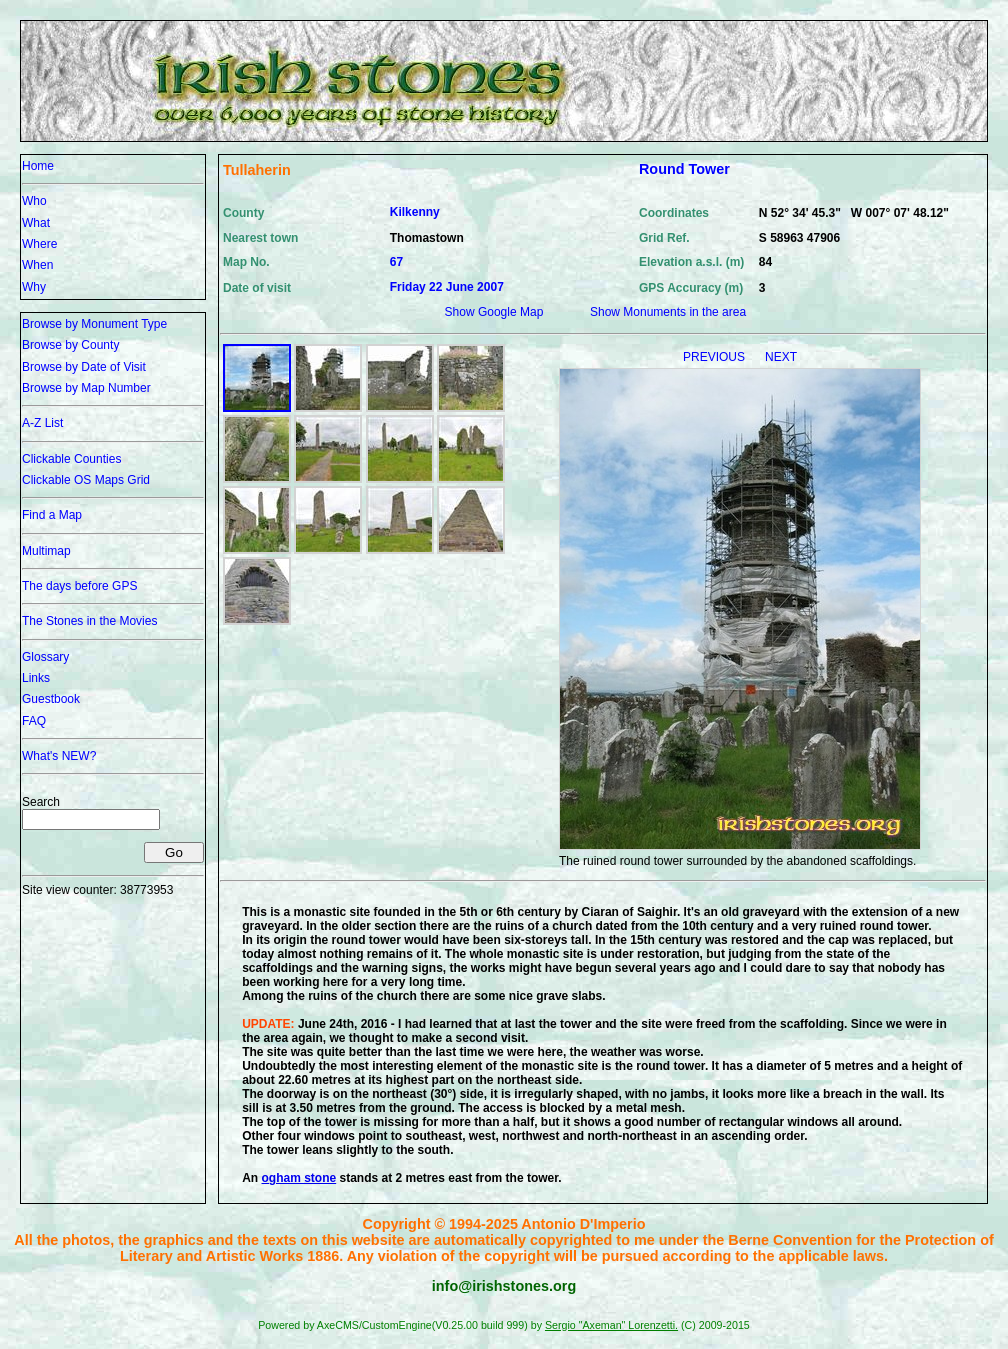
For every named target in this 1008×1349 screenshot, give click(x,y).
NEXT (781, 357)
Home (38, 166)
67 (396, 262)
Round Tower (684, 169)
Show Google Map (494, 312)
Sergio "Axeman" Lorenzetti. (611, 1325)
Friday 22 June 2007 (447, 287)
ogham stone (299, 1178)
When (37, 265)
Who (34, 201)
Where (39, 244)
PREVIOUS (715, 357)
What (36, 223)
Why (34, 287)
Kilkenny (415, 212)
